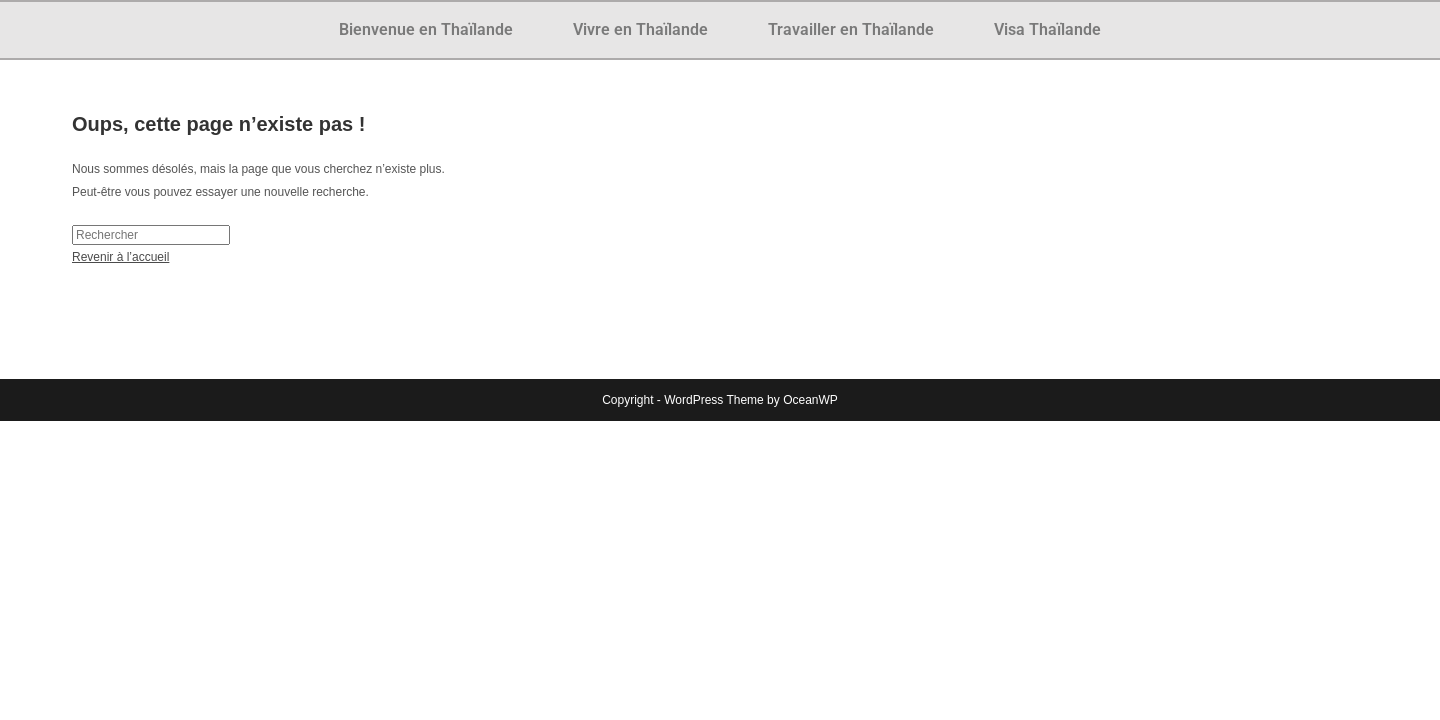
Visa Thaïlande (1047, 29)
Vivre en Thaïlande (640, 29)
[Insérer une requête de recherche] (151, 235)
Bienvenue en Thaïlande (426, 29)
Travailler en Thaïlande (851, 29)
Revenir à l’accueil (120, 257)
